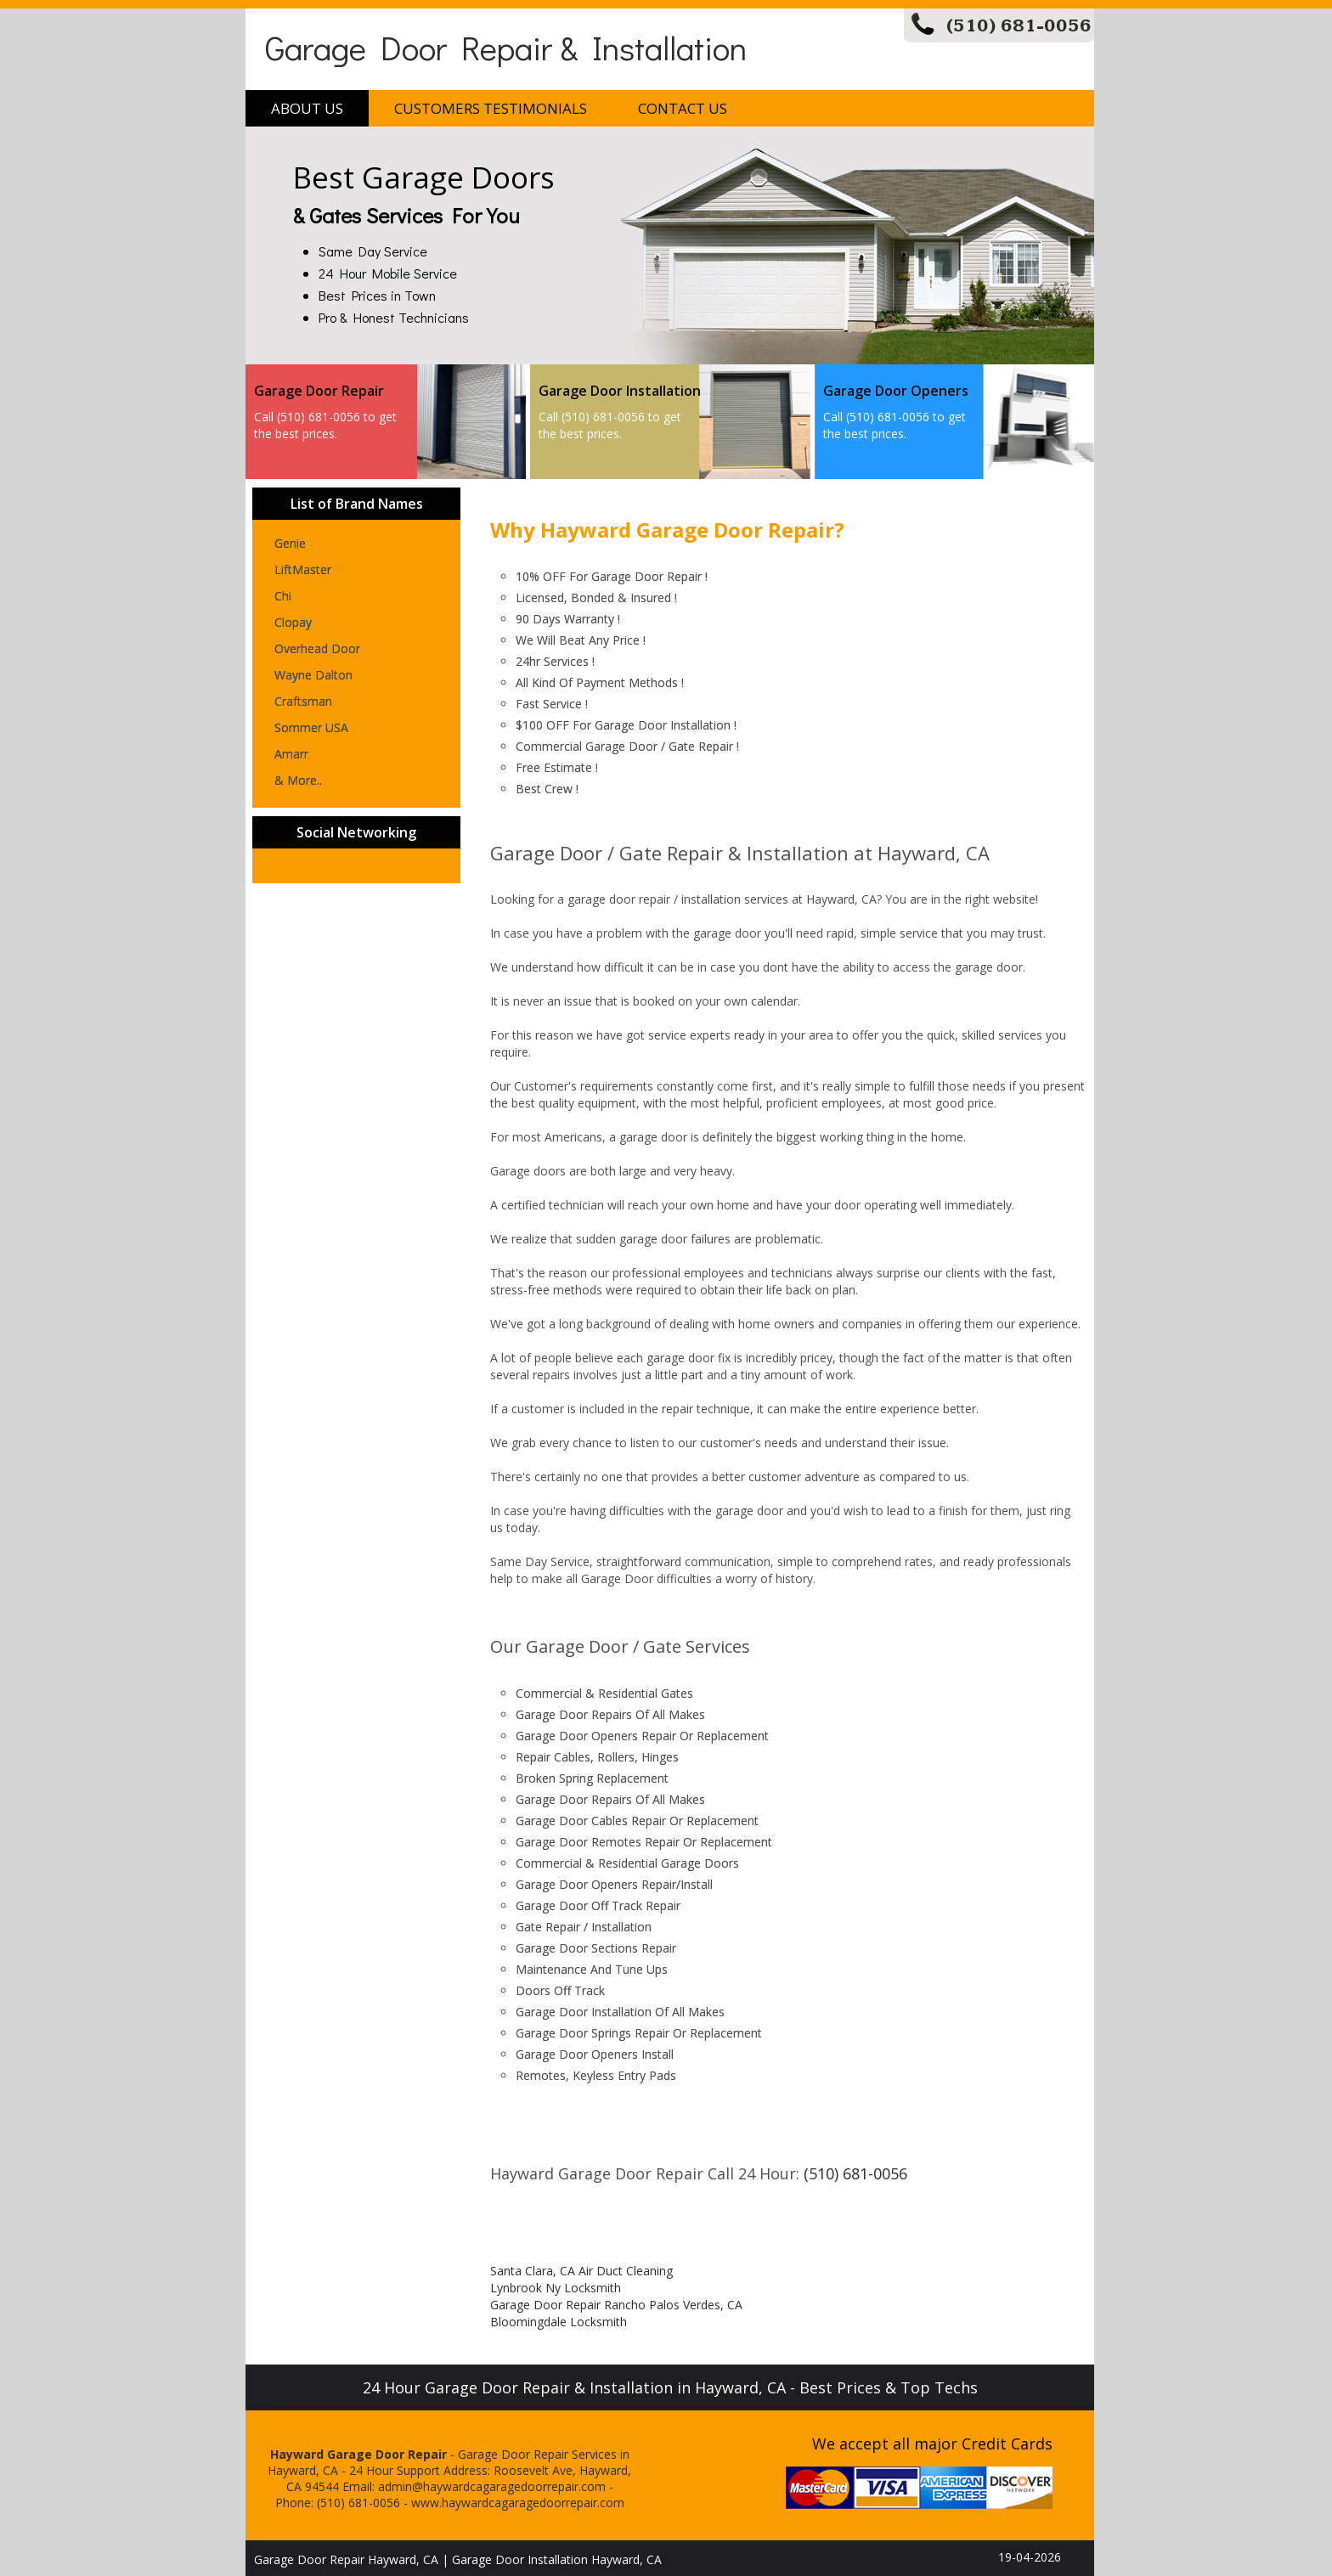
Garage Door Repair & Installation (506, 47)
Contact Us (682, 108)
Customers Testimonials (490, 108)
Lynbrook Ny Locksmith (555, 2288)
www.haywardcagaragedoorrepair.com (517, 2502)
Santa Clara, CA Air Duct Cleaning (581, 2271)
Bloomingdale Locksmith (558, 2322)
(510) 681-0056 (1019, 25)
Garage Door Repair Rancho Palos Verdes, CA (616, 2305)
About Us (307, 108)
